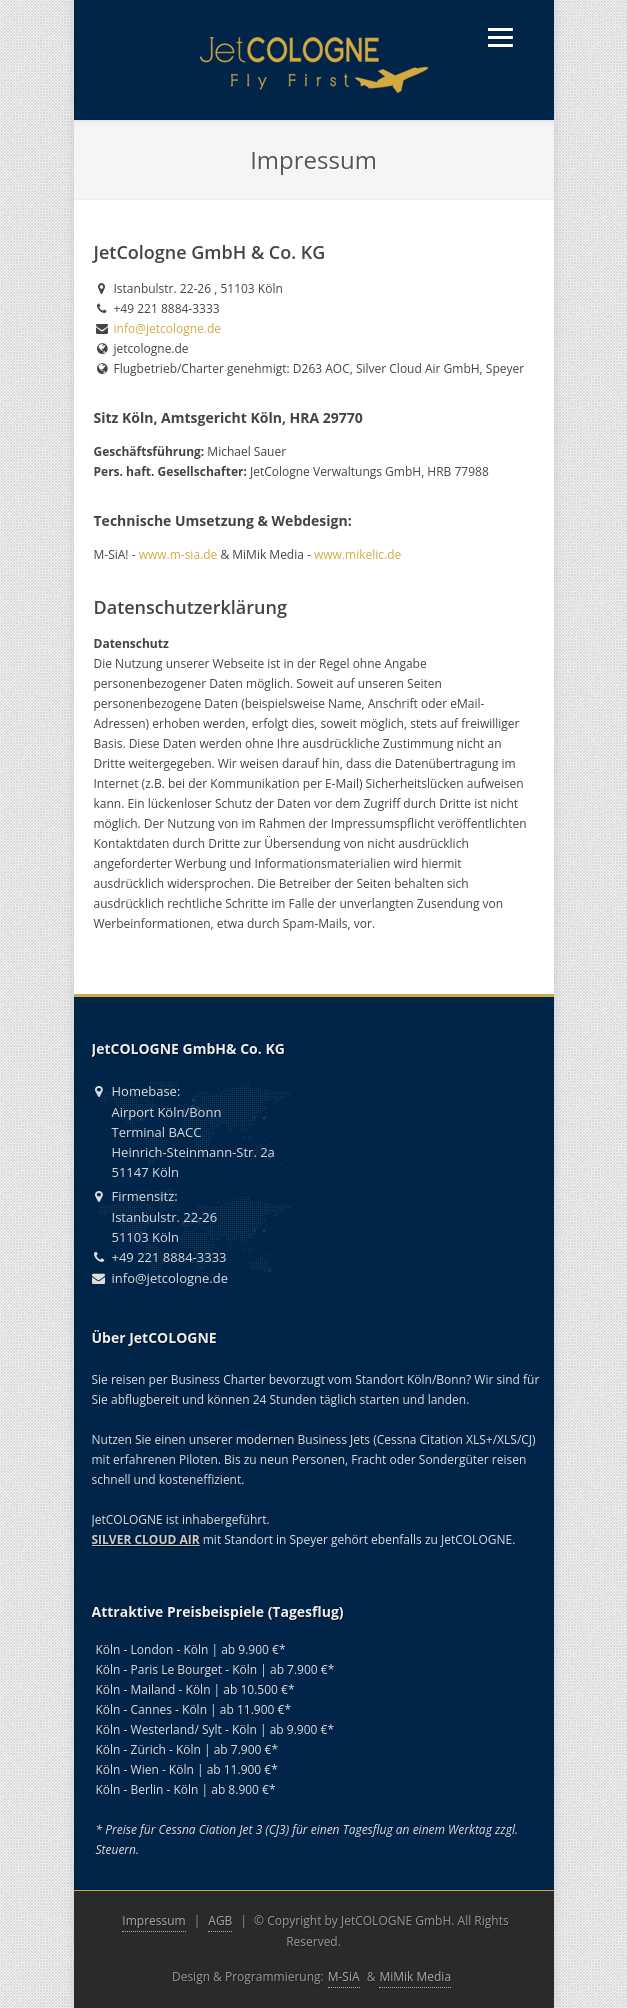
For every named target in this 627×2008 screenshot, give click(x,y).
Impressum (153, 1920)
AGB (220, 1920)
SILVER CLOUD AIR (146, 1539)
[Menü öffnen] (500, 37)
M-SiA (344, 1976)
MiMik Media (415, 1976)
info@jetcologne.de (168, 328)
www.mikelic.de (357, 554)
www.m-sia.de (178, 554)
